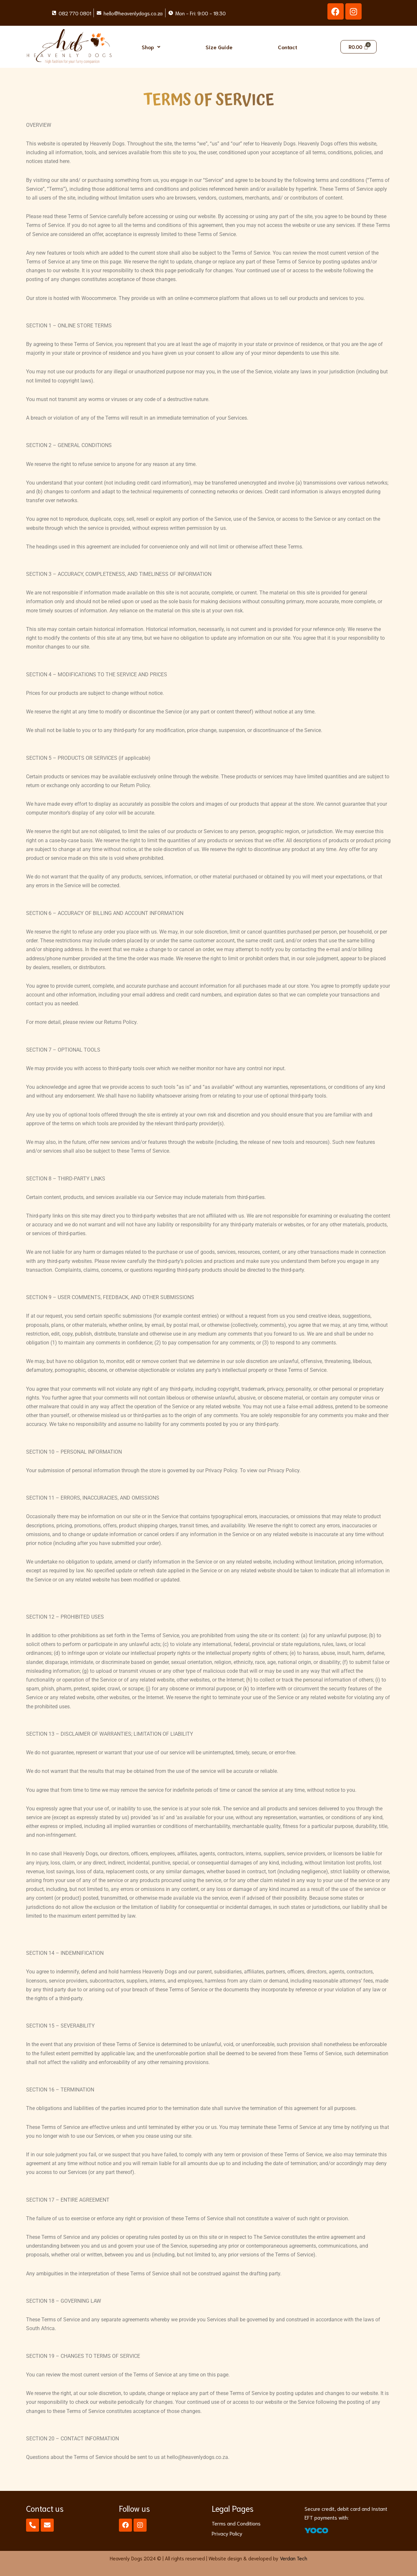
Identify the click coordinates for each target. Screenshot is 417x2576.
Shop (151, 46)
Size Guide (219, 46)
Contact (287, 46)
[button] (151, 46)
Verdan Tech (293, 2558)
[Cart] (358, 46)
